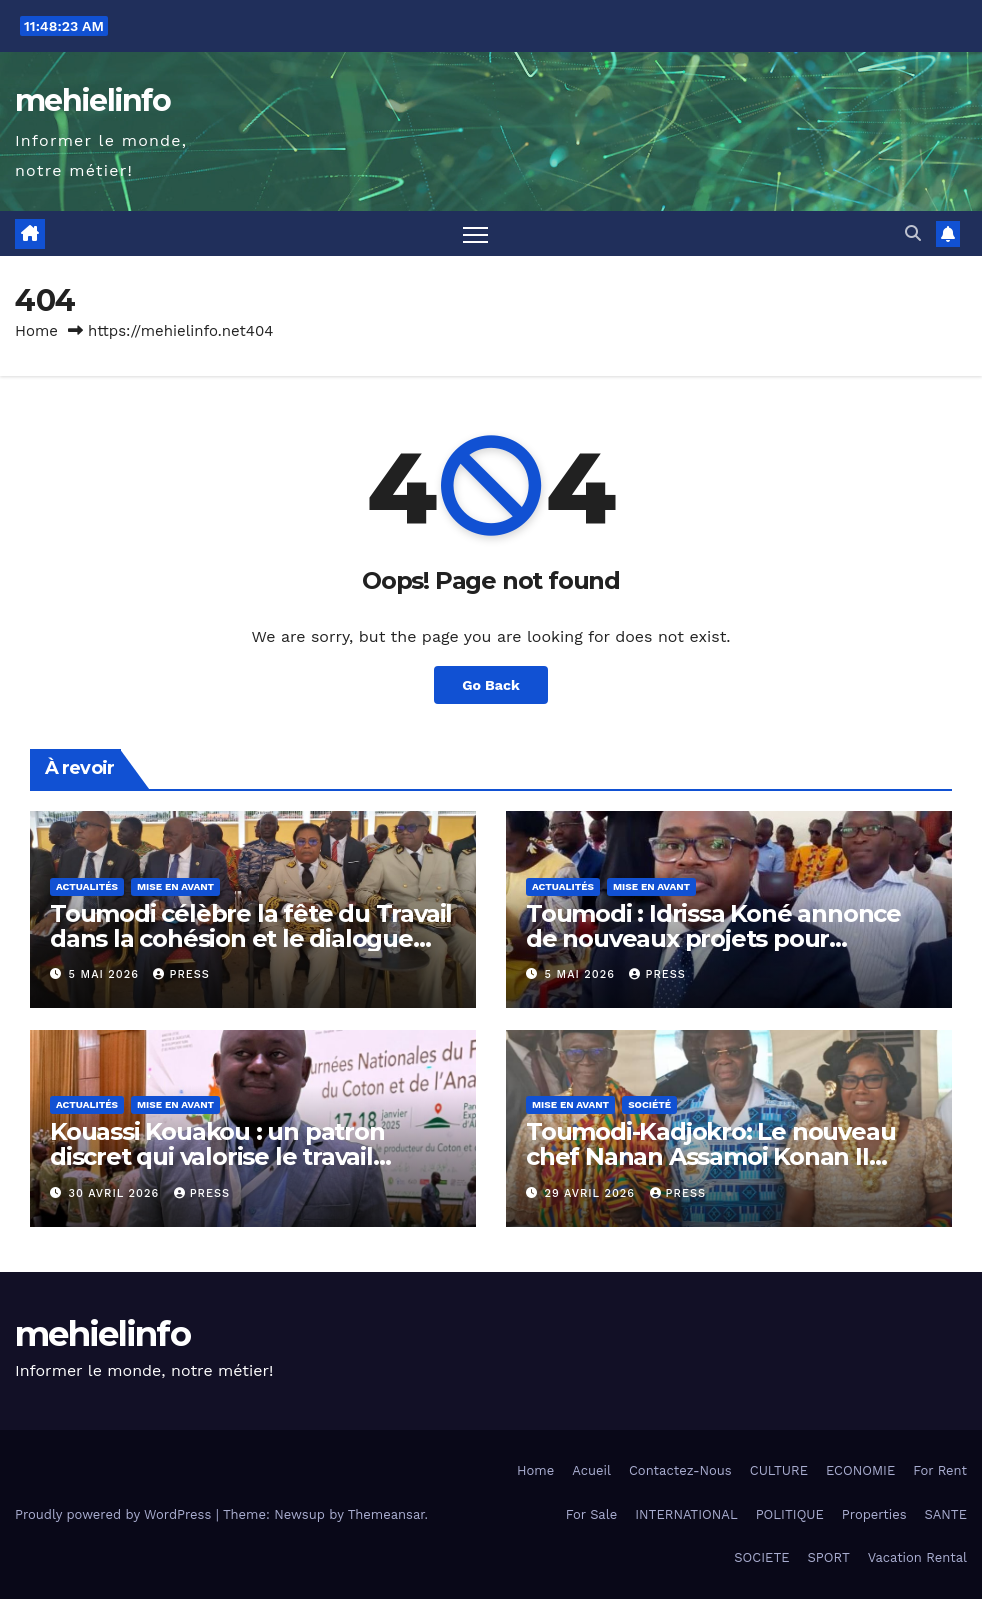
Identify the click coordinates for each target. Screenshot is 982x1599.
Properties (874, 1514)
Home (36, 331)
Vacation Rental (917, 1557)
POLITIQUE (790, 1514)
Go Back (491, 685)
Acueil (591, 1470)
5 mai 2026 (106, 974)
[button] (913, 233)
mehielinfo (92, 100)
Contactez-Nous (680, 1470)
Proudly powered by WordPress (115, 1514)
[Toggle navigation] (475, 233)
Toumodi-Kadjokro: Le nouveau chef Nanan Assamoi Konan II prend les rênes (710, 1156)
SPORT (829, 1557)
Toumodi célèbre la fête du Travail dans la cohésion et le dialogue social (251, 938)
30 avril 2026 (116, 1193)
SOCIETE (761, 1557)
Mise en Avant (175, 886)
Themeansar (386, 1514)
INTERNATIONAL (686, 1514)
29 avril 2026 (592, 1193)
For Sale (592, 1514)
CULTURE (779, 1470)
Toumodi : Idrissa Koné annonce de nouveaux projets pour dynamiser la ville (713, 938)
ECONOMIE (860, 1470)
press (181, 974)
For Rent (940, 1470)
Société (649, 1104)
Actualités (87, 886)
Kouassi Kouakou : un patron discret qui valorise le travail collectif (217, 1156)
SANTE (946, 1514)
